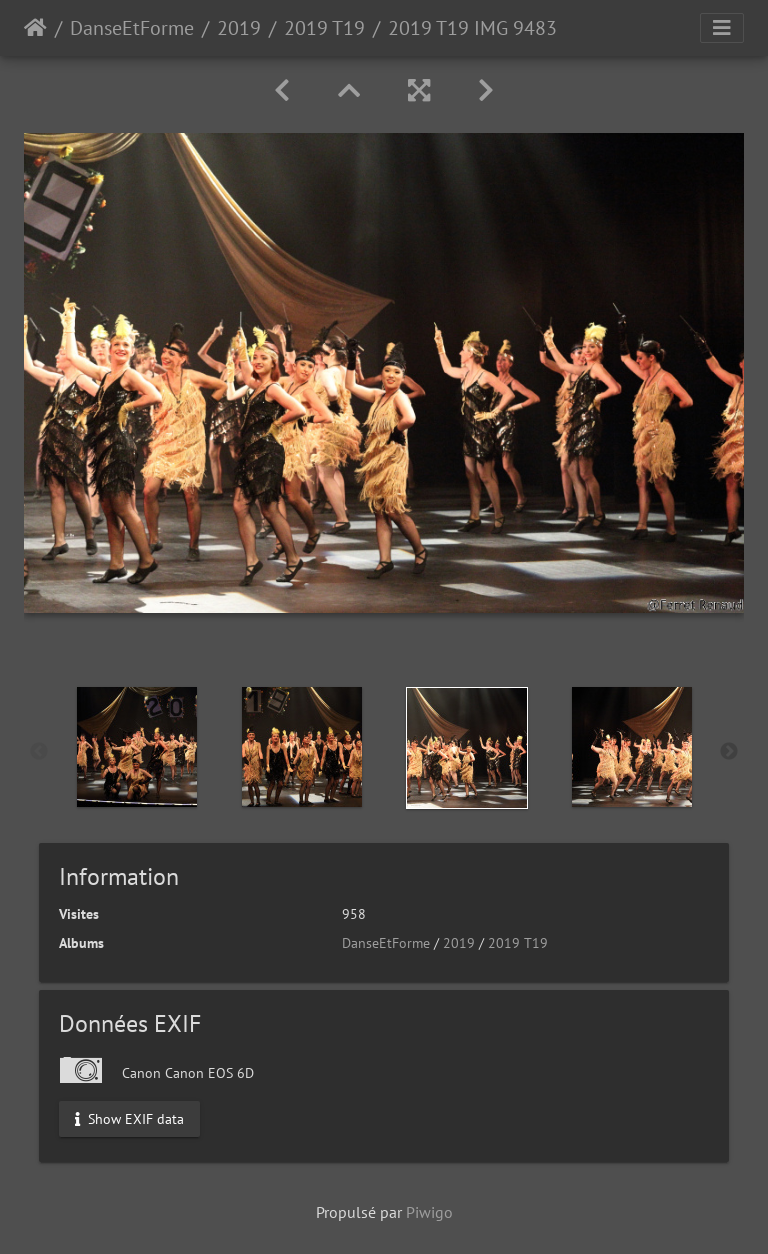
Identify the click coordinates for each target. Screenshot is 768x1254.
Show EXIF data (129, 1118)
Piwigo (429, 1212)
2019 (239, 28)
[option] (136, 747)
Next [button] (729, 752)
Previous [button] (39, 752)
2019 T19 (324, 28)
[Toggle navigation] (722, 28)
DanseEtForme (132, 28)
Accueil (35, 28)
